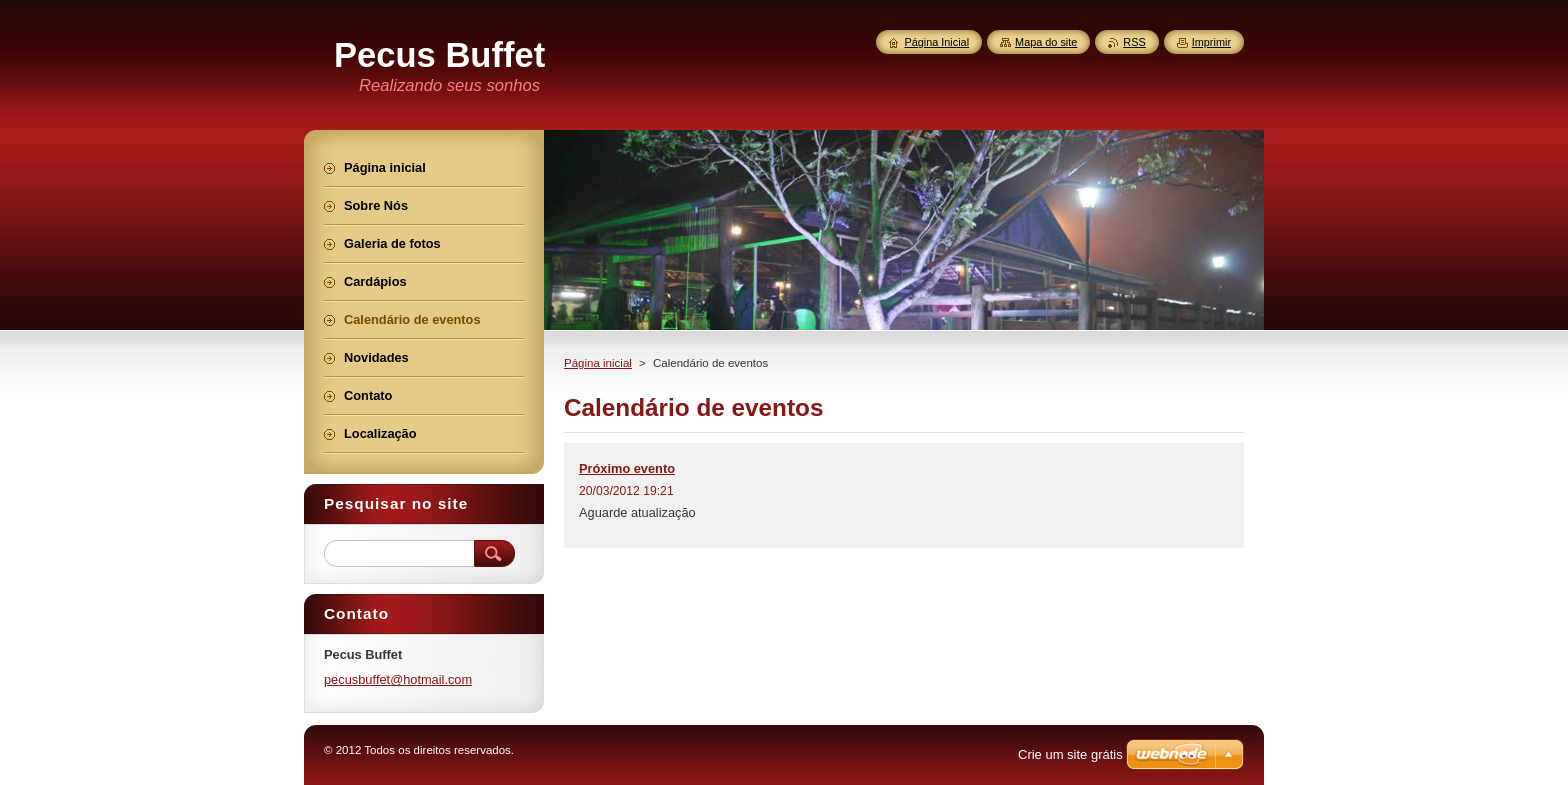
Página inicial (598, 363)
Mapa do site (1046, 42)
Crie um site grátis (1070, 754)
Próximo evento (627, 468)
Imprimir (1211, 42)
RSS (1134, 42)
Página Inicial (936, 42)
